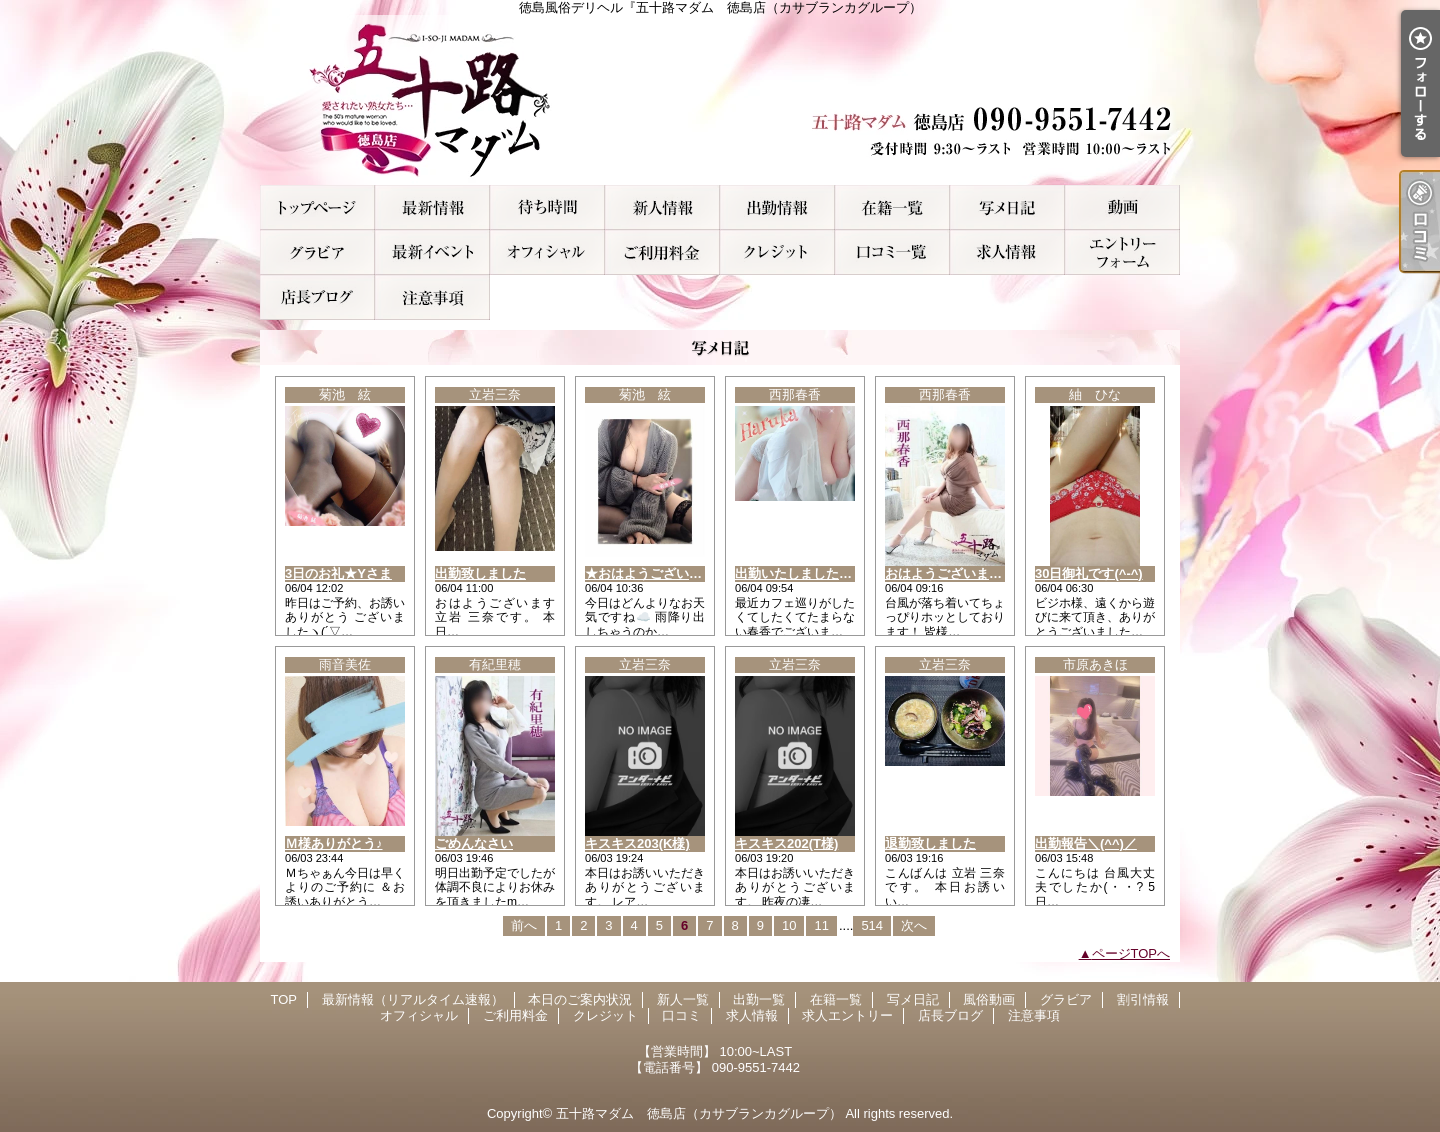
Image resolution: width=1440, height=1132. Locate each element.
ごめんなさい (474, 843)
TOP (317, 207)
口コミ (892, 252)
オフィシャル (547, 252)
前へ (524, 925)
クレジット (777, 252)
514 (872, 925)
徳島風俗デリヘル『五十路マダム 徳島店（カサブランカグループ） (720, 100)
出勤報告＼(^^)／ (1086, 843)
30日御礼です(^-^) (1089, 573)
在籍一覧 (892, 207)
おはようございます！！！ (963, 573)
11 (821, 925)
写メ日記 (1007, 207)
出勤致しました (480, 573)
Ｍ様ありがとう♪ (334, 843)
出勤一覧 (777, 207)
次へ (914, 925)
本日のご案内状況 (547, 207)
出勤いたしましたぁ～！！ (813, 573)
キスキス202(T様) (786, 843)
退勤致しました (930, 843)
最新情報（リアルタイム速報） (432, 207)
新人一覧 (662, 207)
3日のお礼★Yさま (338, 573)
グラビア (317, 252)
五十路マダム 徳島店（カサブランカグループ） (699, 1113)
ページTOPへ (1131, 953)
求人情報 (1007, 252)
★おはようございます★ (656, 573)
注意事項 (432, 297)
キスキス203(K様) (637, 843)
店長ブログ (317, 297)
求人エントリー (1122, 252)
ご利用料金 (662, 252)
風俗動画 (1122, 207)
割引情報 (432, 252)
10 (789, 925)
